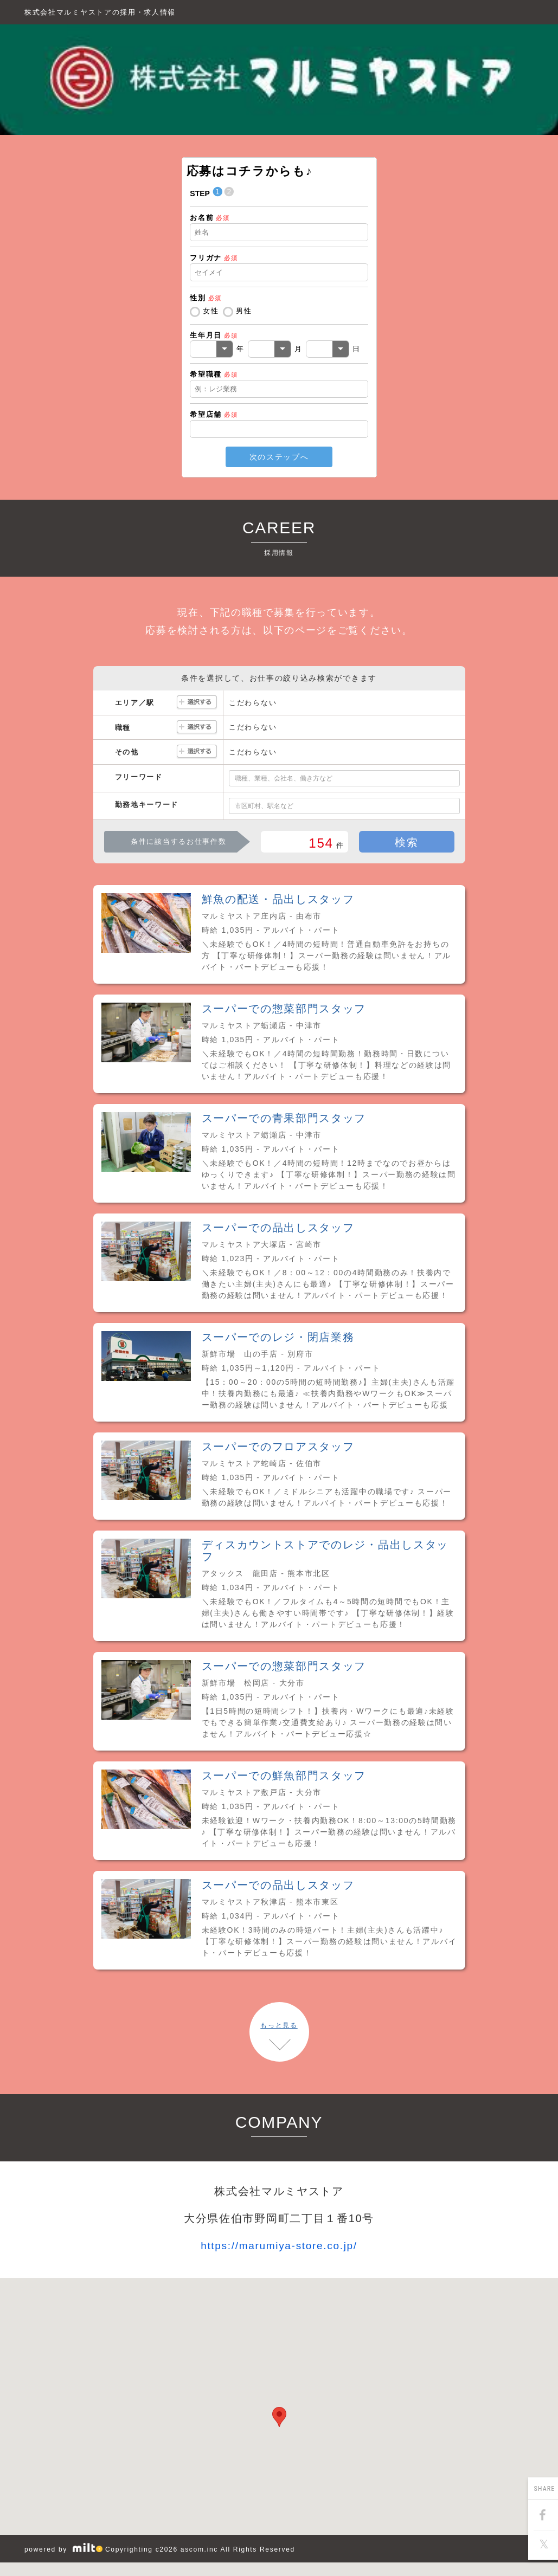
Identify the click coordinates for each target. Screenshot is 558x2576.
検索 (406, 842)
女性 (211, 311)
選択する (196, 702)
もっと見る (278, 2025)
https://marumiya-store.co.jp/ (279, 2245)
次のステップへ (279, 457)
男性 (244, 311)
